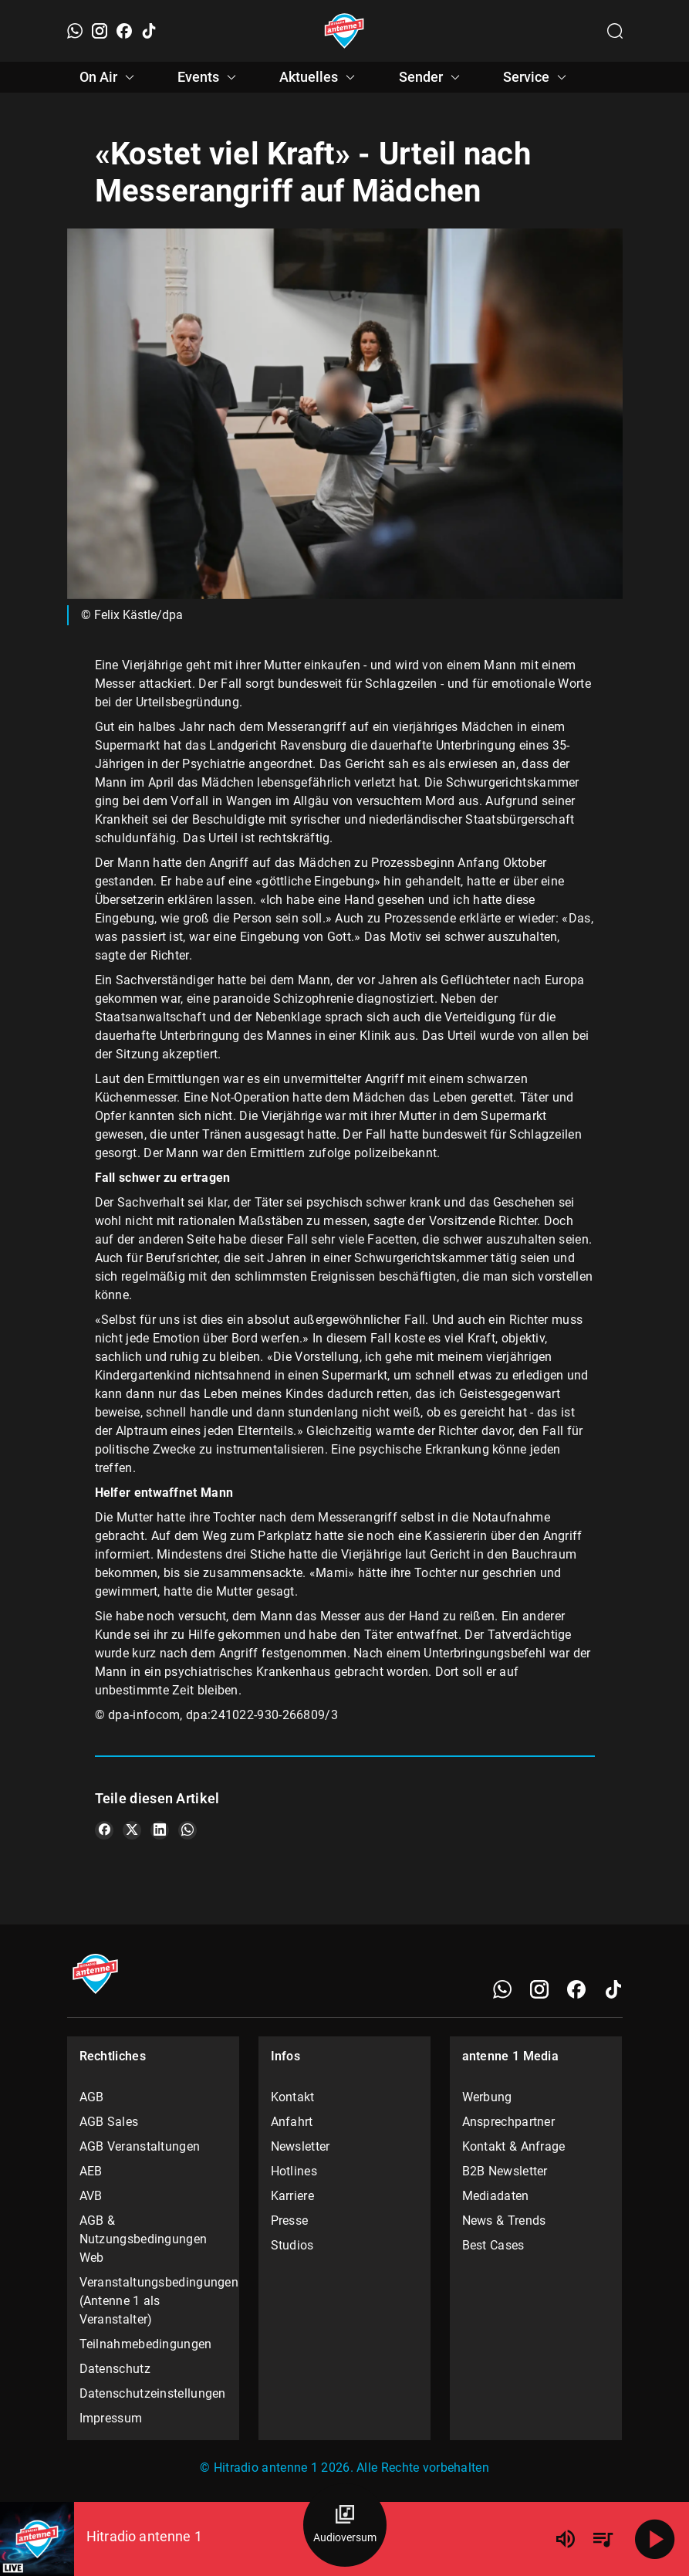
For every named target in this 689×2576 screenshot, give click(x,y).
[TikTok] (149, 31)
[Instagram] (99, 31)
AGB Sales (109, 2121)
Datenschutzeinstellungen (152, 2393)
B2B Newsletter (505, 2171)
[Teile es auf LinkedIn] (159, 1830)
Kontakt (293, 2097)
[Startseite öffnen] (344, 30)
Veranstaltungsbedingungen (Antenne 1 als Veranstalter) (153, 2301)
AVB (91, 2195)
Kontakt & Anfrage (514, 2146)
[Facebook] (124, 31)
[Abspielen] (655, 2539)
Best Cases (493, 2245)
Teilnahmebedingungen (145, 2344)
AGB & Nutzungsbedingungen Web (143, 2239)
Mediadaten (495, 2195)
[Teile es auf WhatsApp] (187, 1830)
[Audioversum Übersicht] (345, 2525)
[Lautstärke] (565, 2539)
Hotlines (294, 2171)
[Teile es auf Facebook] (104, 1830)
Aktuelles (319, 77)
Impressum (111, 2418)
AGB (91, 2097)
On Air (109, 77)
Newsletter (300, 2146)
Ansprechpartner (509, 2121)
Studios (292, 2245)
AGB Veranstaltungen (140, 2146)
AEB (91, 2171)
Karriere (292, 2195)
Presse (290, 2220)
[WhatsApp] (75, 31)
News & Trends (504, 2220)
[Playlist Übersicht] (602, 2539)
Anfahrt (292, 2121)
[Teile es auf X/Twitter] (132, 1830)
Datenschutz (114, 2368)
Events (209, 77)
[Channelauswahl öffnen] (615, 31)
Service (537, 77)
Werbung (487, 2097)
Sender (431, 77)
